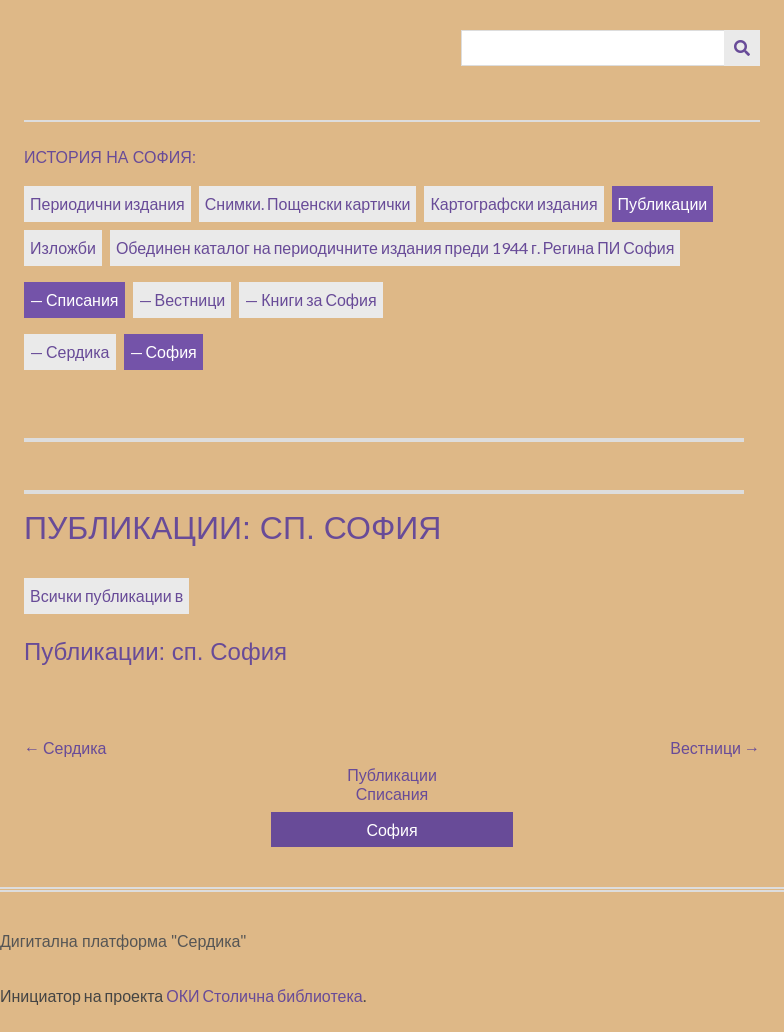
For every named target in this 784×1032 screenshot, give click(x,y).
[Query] (593, 48)
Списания (82, 299)
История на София (108, 157)
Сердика (78, 351)
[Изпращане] (742, 48)
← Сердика (65, 747)
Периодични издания (107, 203)
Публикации (663, 203)
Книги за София (318, 299)
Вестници (190, 299)
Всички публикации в (106, 595)
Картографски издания (513, 203)
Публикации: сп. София (232, 528)
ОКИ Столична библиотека (264, 995)
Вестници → (715, 747)
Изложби (63, 247)
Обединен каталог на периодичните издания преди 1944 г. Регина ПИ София (395, 247)
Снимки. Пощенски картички (308, 203)
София (171, 351)
